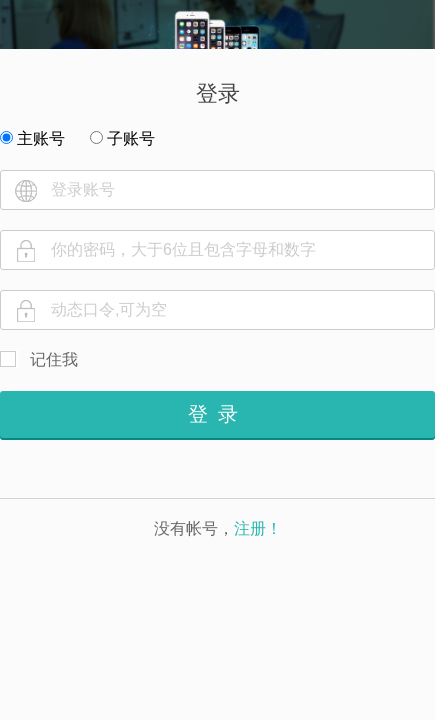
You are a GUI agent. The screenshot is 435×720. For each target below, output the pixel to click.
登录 (218, 414)
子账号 (122, 138)
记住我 (54, 359)
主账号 (32, 138)
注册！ (258, 528)
